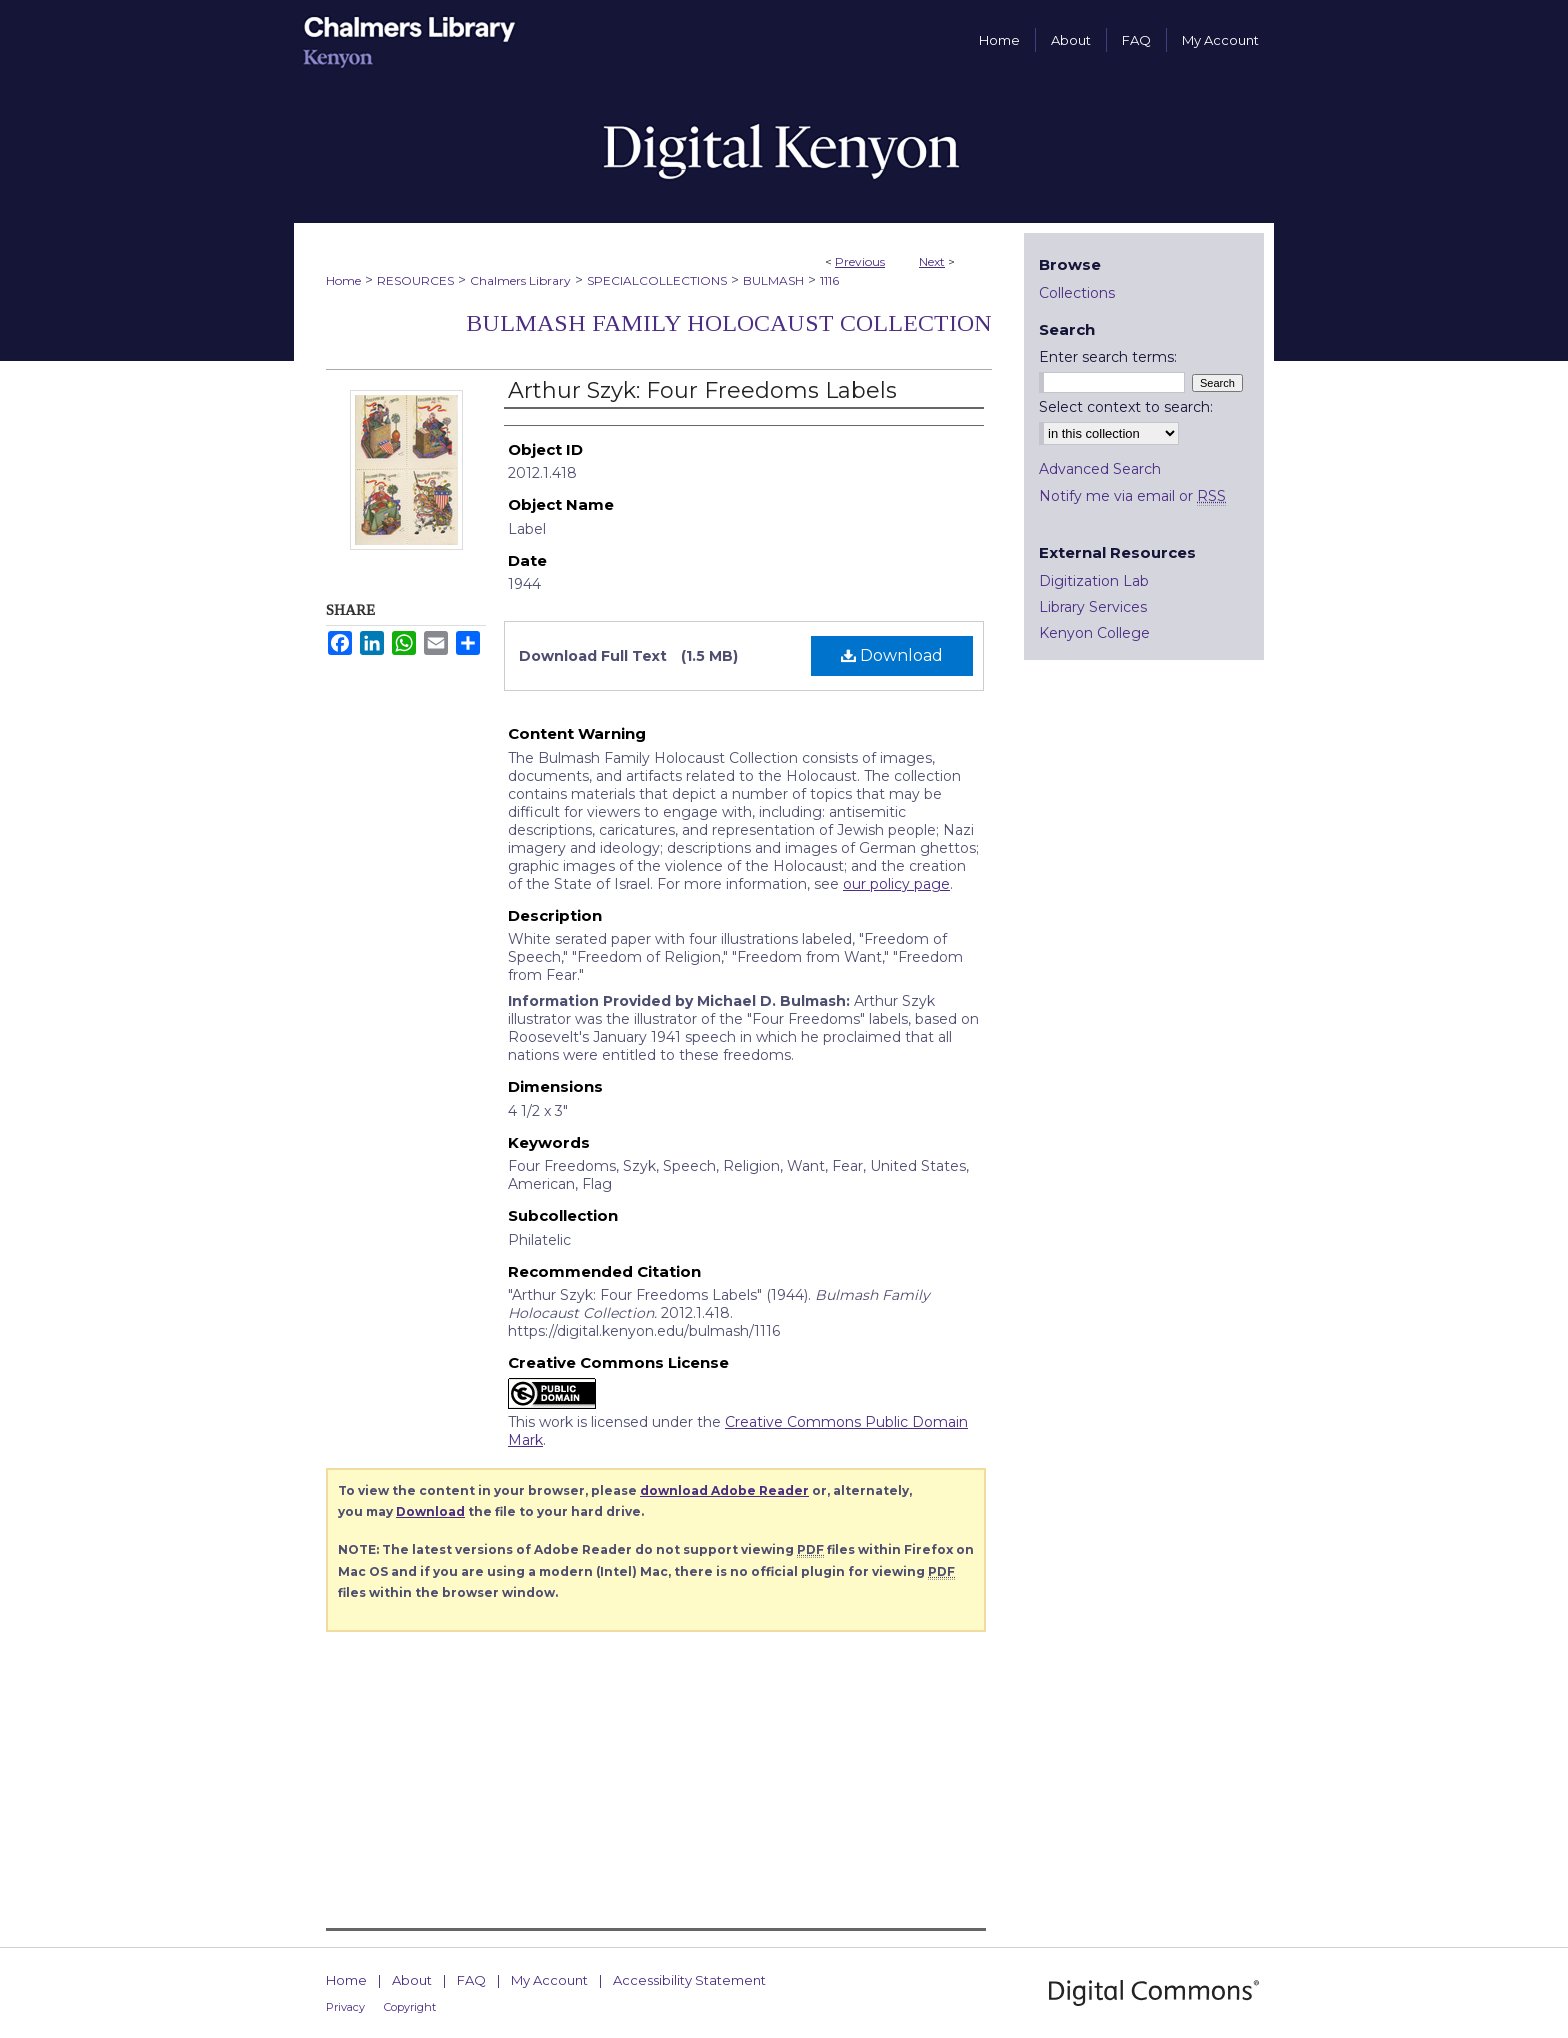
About (412, 1980)
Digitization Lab (1094, 581)
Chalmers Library (520, 280)
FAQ (471, 1980)
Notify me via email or (1132, 496)
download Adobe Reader (724, 1490)
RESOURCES (415, 280)
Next (932, 261)
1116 (829, 280)
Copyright (410, 2007)
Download (892, 655)
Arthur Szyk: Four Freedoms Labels (702, 390)
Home (343, 280)
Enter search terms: (1108, 357)
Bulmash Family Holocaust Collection (729, 323)
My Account (549, 1980)
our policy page (896, 884)
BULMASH (773, 280)
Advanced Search (1100, 469)
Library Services (1093, 607)
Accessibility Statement (689, 1980)
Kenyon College (1094, 633)
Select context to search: (1126, 407)
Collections (1077, 293)
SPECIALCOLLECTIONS (657, 280)
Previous (860, 261)
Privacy (345, 2007)
